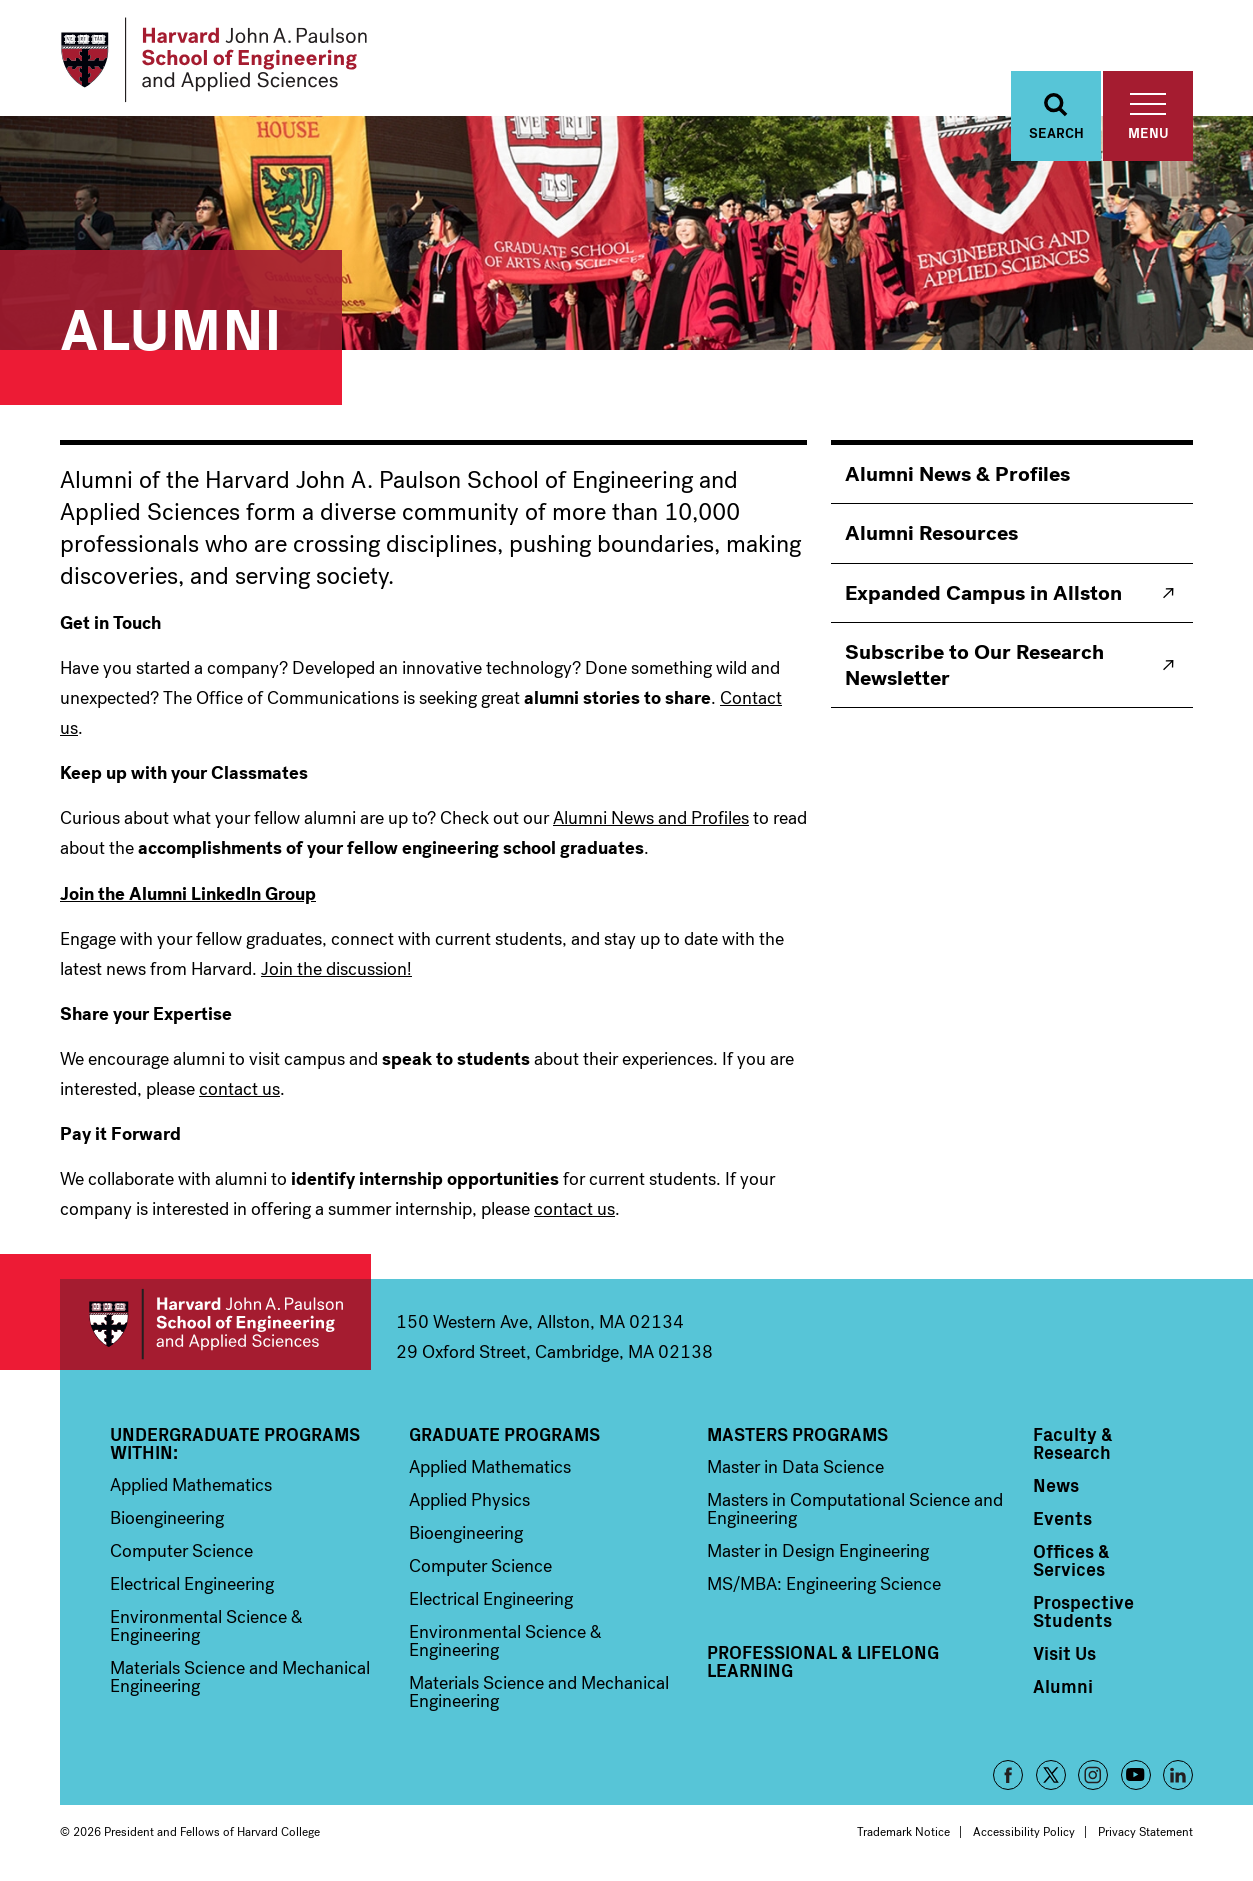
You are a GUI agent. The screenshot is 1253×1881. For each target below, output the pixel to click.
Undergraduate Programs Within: (235, 1443)
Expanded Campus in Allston (983, 593)
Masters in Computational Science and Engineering (855, 1509)
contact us (239, 1089)
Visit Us (1064, 1653)
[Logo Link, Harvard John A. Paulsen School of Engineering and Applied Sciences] (213, 60)
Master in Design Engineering (818, 1551)
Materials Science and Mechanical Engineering (240, 1677)
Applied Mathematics (191, 1485)
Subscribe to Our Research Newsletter (974, 665)
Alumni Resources (931, 533)
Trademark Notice (903, 1832)
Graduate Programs (504, 1434)
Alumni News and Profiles (651, 818)
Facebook (1008, 1775)
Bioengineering (167, 1518)
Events (1062, 1518)
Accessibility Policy (1024, 1832)
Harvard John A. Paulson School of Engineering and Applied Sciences (215, 1324)
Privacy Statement (1145, 1832)
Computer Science (181, 1551)
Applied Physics (469, 1500)
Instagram (1093, 1775)
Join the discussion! (336, 969)
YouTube (1136, 1775)
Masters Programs (797, 1434)
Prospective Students (1083, 1611)
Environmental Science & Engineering (206, 1626)
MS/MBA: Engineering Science (824, 1584)
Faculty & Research (1073, 1443)
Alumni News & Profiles (957, 474)
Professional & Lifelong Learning (823, 1661)
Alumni (1063, 1686)
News (1056, 1485)
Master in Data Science (795, 1467)
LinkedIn (1178, 1775)
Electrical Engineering (192, 1584)
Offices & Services (1071, 1560)
